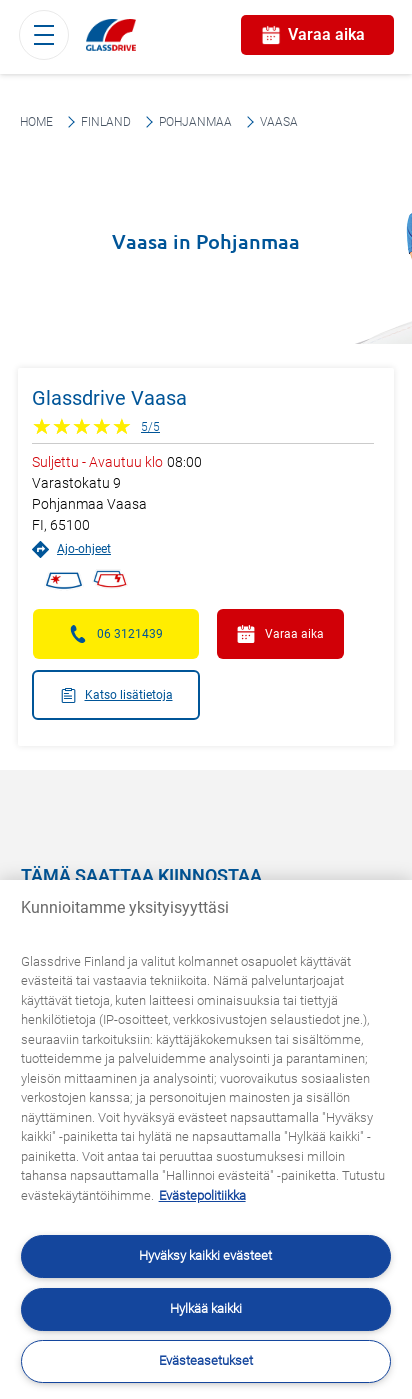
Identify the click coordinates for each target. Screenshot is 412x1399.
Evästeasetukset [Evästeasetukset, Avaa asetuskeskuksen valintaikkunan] (206, 1360)
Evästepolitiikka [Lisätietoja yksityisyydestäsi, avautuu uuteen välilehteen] (202, 1195)
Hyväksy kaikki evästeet (205, 1255)
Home (36, 122)
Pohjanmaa (195, 122)
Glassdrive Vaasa (109, 398)
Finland (106, 122)
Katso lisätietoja (116, 695)
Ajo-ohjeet (71, 549)
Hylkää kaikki (206, 1308)
